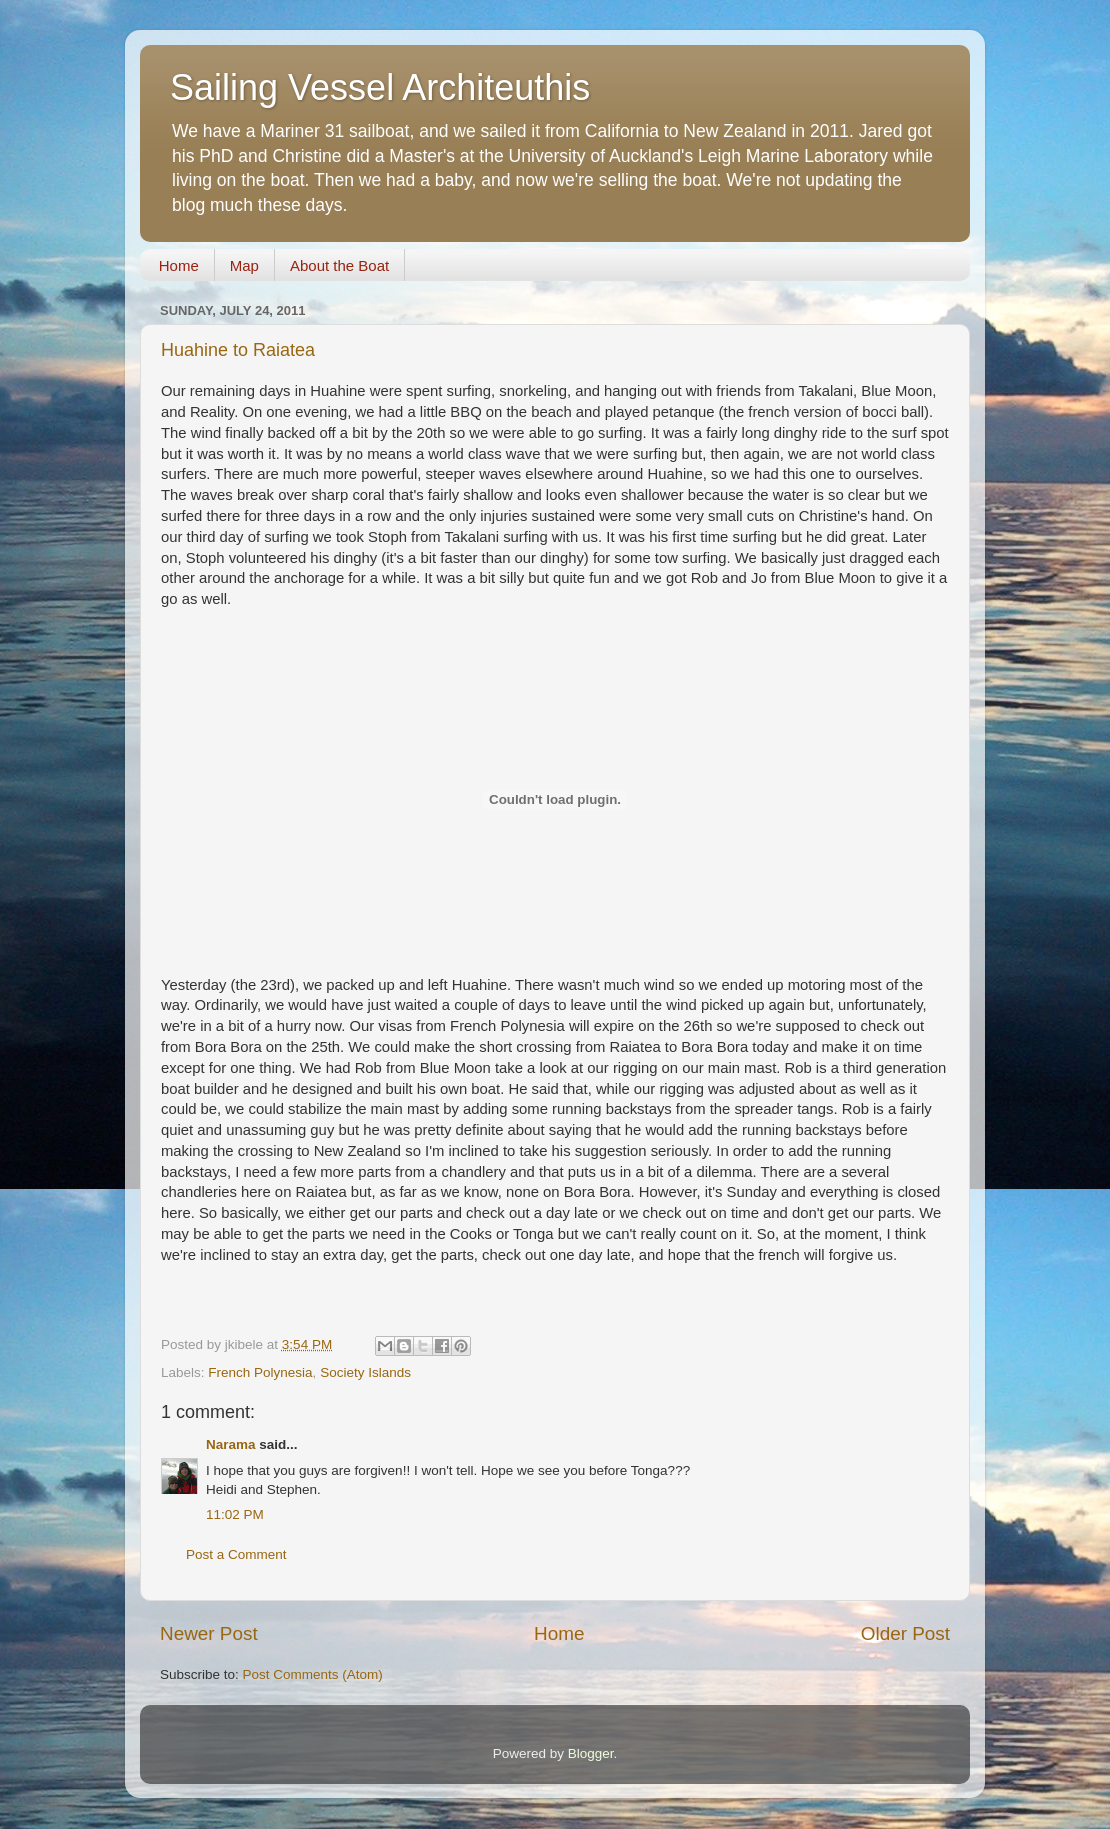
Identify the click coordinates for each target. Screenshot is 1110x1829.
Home (179, 265)
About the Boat (339, 265)
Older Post (905, 1633)
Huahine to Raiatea (238, 350)
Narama (231, 1444)
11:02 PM (235, 1514)
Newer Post (209, 1633)
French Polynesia (260, 1372)
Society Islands (365, 1372)
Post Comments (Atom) (313, 1674)
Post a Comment (236, 1554)
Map (244, 265)
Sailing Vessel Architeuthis (380, 87)
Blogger (591, 1753)
